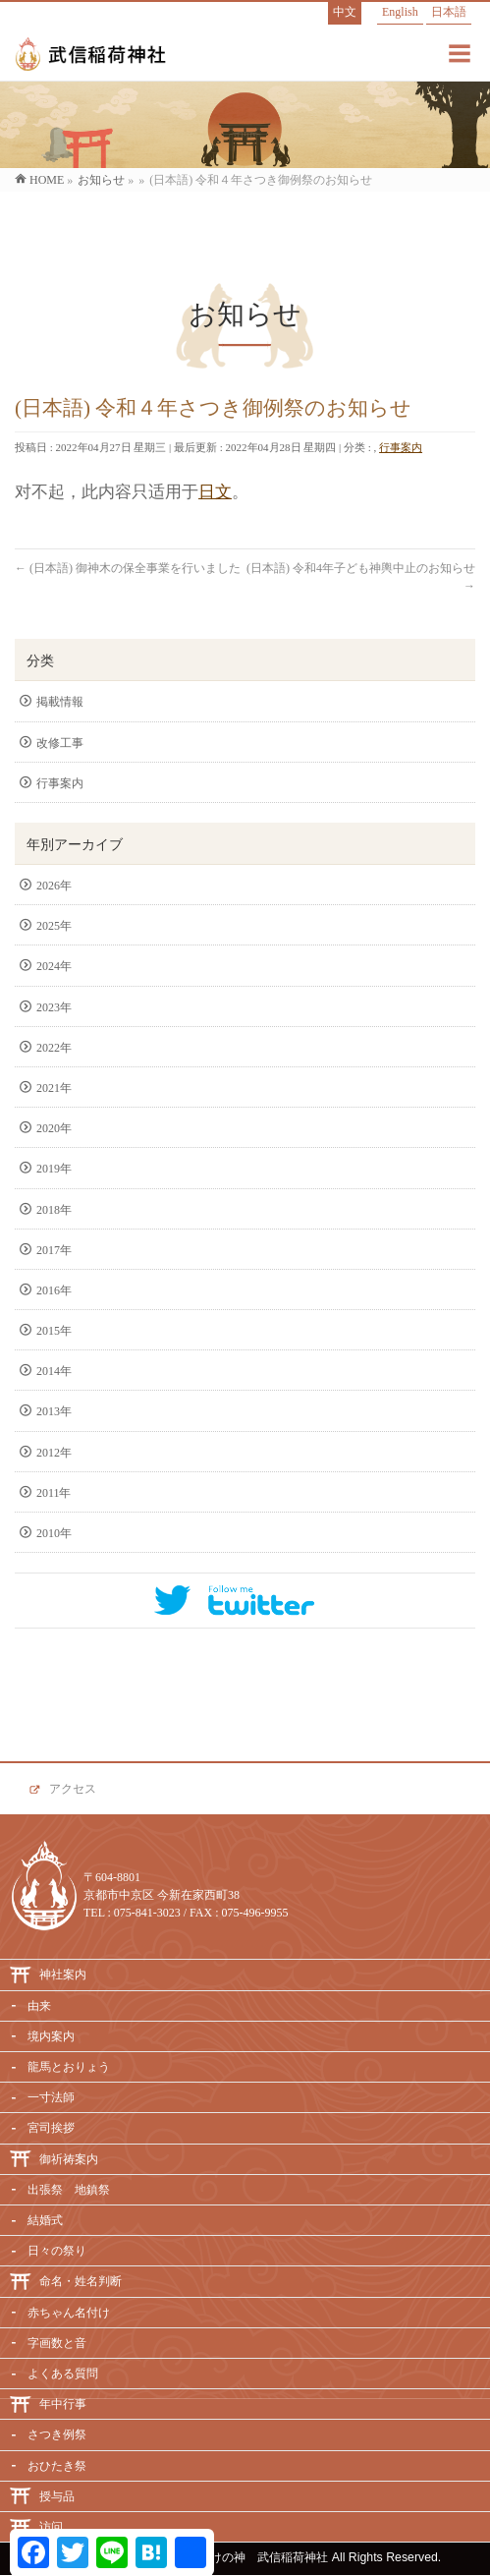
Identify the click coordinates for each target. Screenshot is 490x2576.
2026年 (54, 885)
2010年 (54, 1533)
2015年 (54, 1331)
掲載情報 (59, 702)
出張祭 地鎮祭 (68, 2190)
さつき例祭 (56, 2434)
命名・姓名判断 (80, 2281)
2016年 (54, 1290)
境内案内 (51, 2036)
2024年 (54, 966)
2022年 (54, 1048)
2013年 (54, 1411)
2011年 (54, 1493)
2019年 (54, 1168)
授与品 (57, 2496)
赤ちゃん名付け (68, 2312)
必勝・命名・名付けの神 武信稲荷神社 (222, 2557)
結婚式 (45, 2220)
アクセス (72, 1789)
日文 (215, 492)
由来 (39, 2006)
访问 (51, 2527)
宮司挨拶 (51, 2128)
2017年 (54, 1250)
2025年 (54, 926)
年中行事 (62, 2404)
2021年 (54, 1088)
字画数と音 (56, 2343)
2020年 (54, 1128)
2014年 (54, 1371)
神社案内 (62, 1974)
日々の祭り (56, 2251)
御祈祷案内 (68, 2159)
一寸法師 (51, 2097)
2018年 (54, 1210)
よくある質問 (62, 2373)
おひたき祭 (56, 2466)
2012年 (54, 1453)
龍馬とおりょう (68, 2067)
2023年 (54, 1007)
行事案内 (400, 447)
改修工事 (59, 743)
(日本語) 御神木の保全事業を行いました (128, 568)
